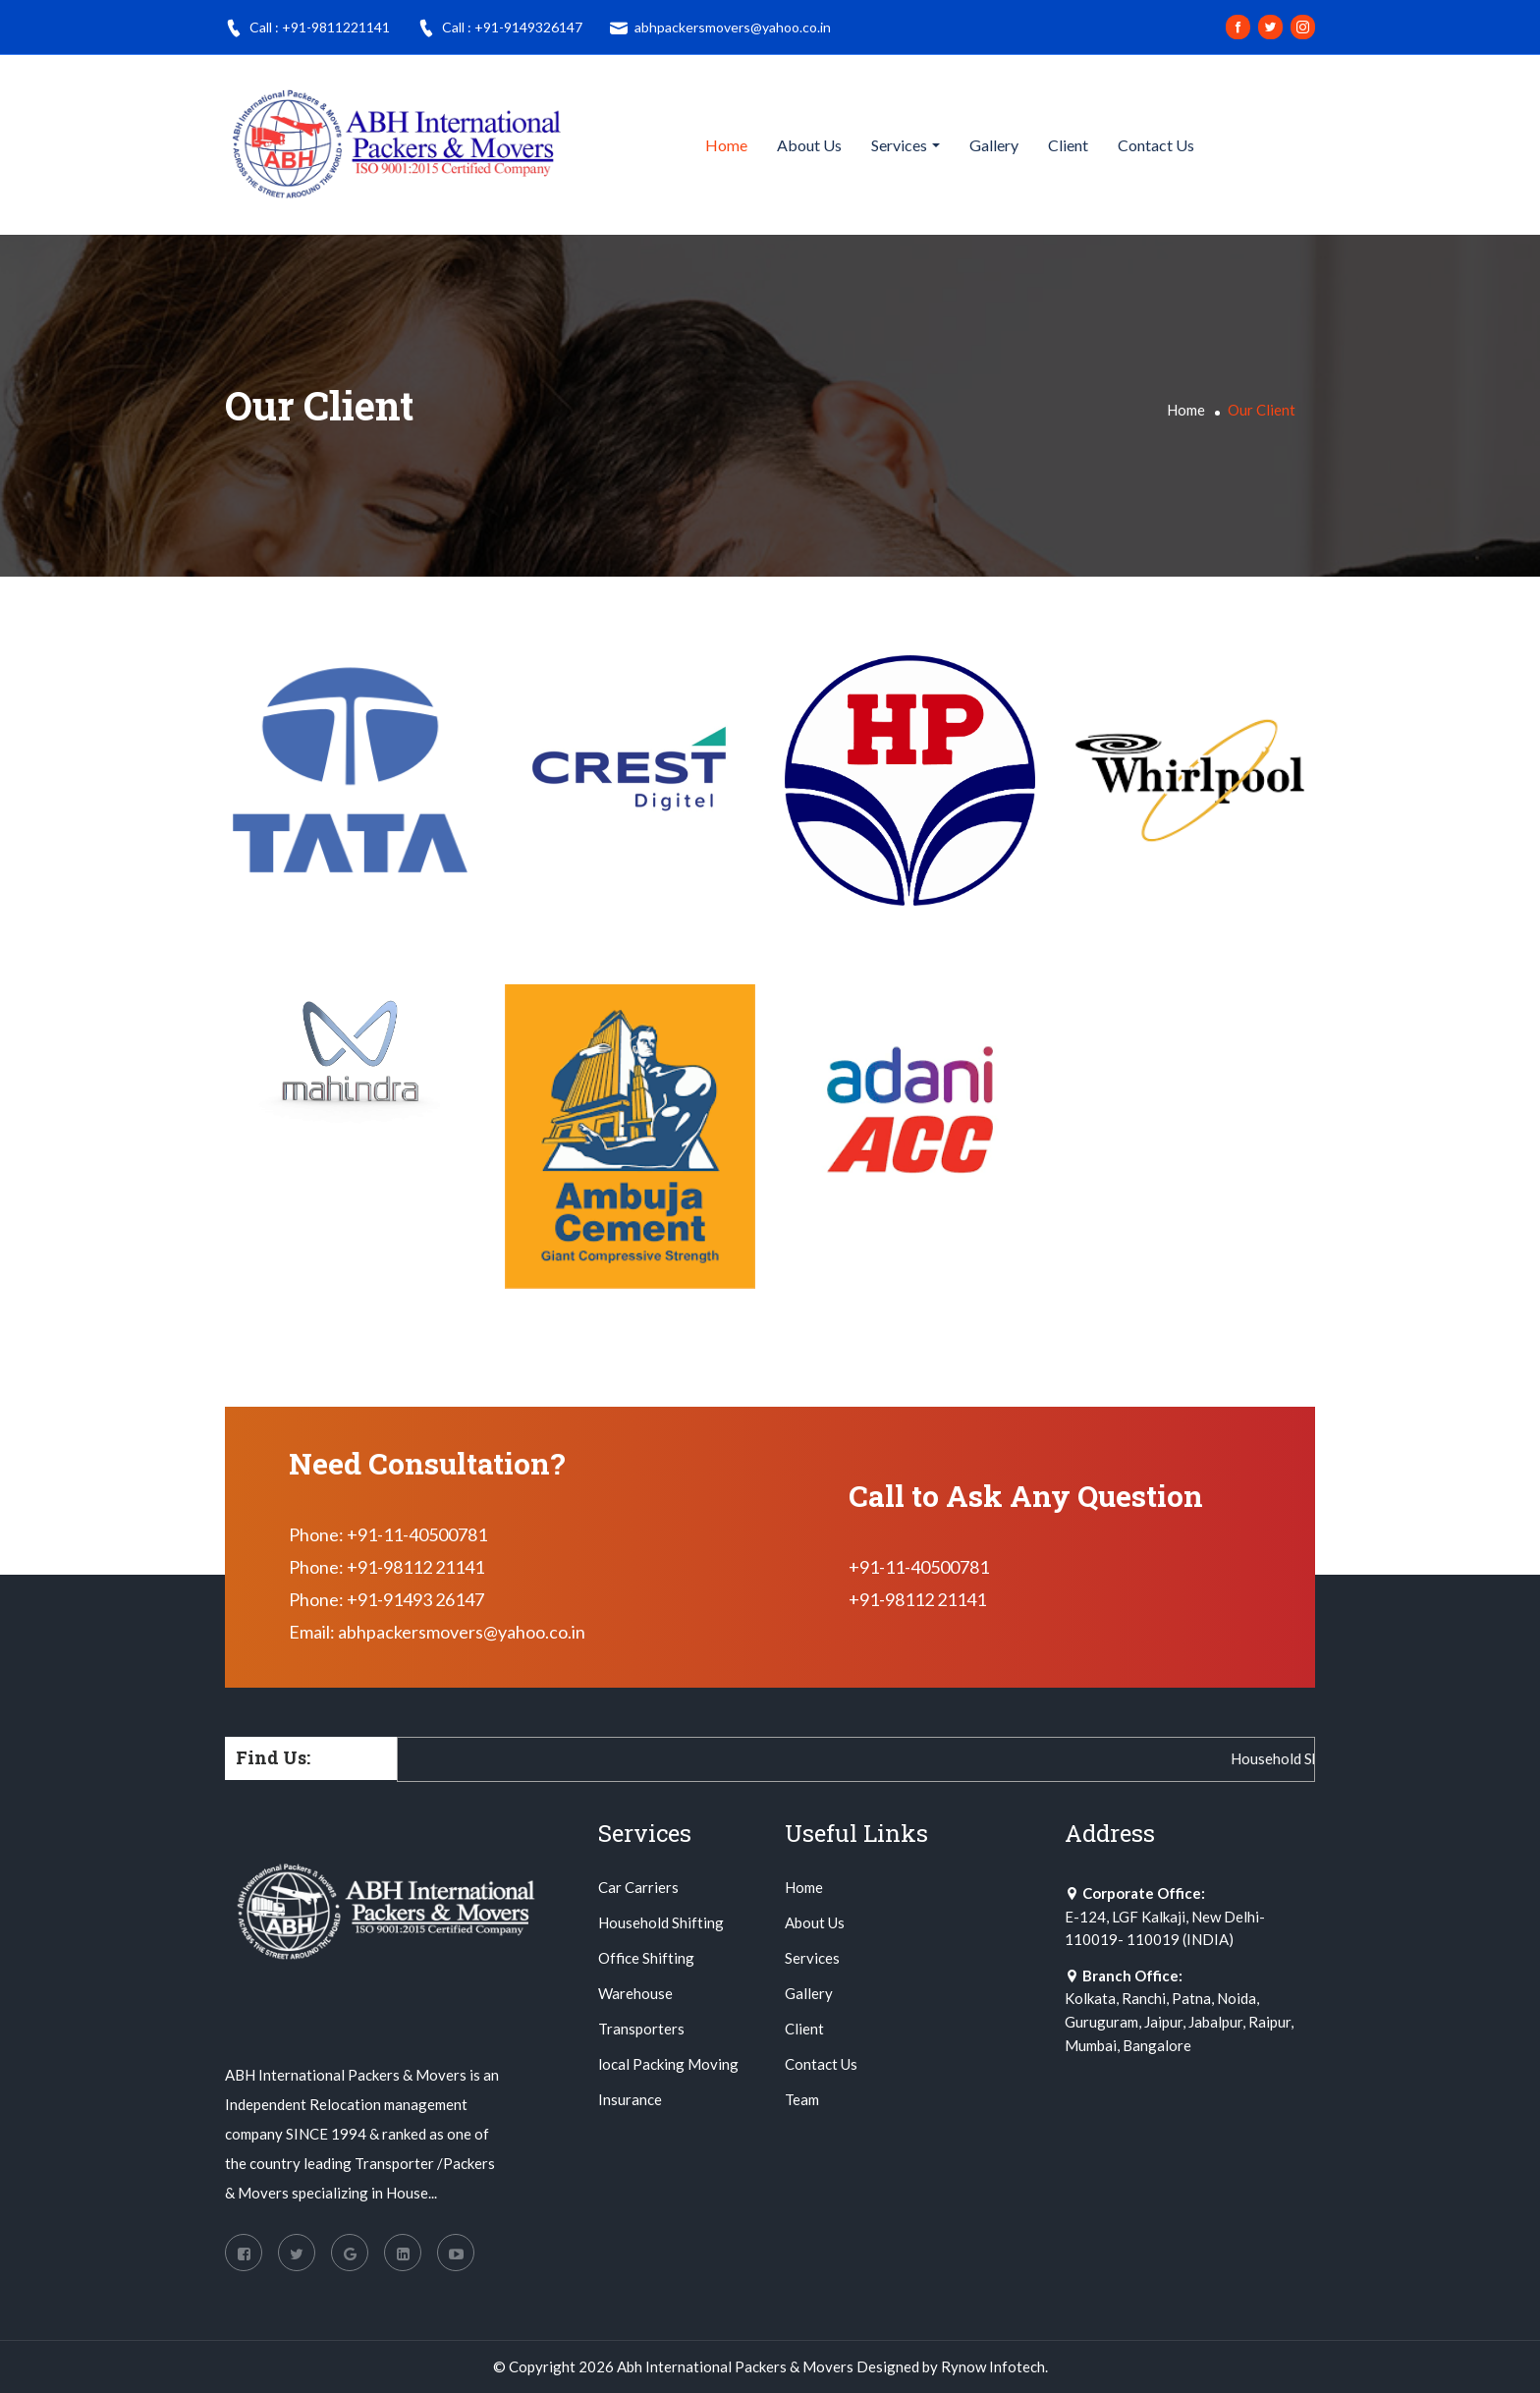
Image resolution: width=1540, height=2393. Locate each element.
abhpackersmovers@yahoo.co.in (720, 28)
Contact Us (1156, 145)
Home (726, 145)
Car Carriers (638, 1887)
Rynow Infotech (993, 2366)
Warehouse (635, 1993)
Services (899, 145)
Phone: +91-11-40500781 (388, 1534)
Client (1068, 145)
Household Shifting (661, 1922)
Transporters (641, 2028)
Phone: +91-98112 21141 (386, 1567)
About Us (809, 145)
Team (802, 2099)
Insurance (630, 2099)
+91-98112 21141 (917, 1599)
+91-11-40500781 (919, 1567)
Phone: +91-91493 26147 (386, 1599)
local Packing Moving (668, 2064)
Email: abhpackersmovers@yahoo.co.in (437, 1631)
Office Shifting (646, 1958)
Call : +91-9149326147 (499, 28)
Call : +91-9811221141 (307, 28)
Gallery (993, 145)
